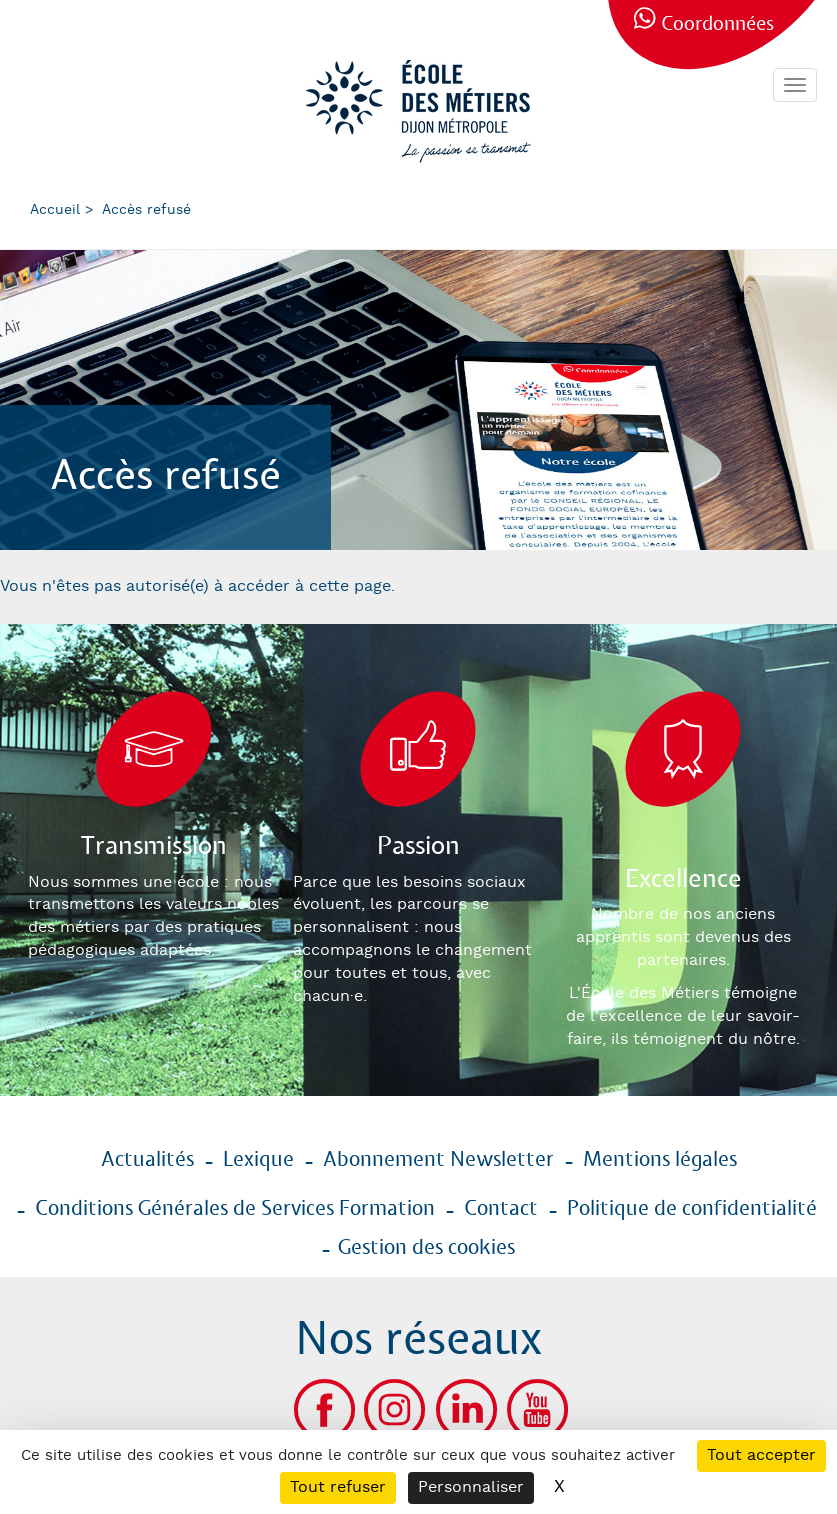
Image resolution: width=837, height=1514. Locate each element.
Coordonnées (717, 24)
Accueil (55, 210)
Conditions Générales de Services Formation (235, 1209)
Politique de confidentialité (692, 1209)
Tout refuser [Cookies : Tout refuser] (338, 1487)
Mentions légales (660, 1160)
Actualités (147, 1160)
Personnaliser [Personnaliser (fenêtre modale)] (471, 1487)
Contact (501, 1209)
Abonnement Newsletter (438, 1160)
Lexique (258, 1160)
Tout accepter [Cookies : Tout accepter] (761, 1455)
